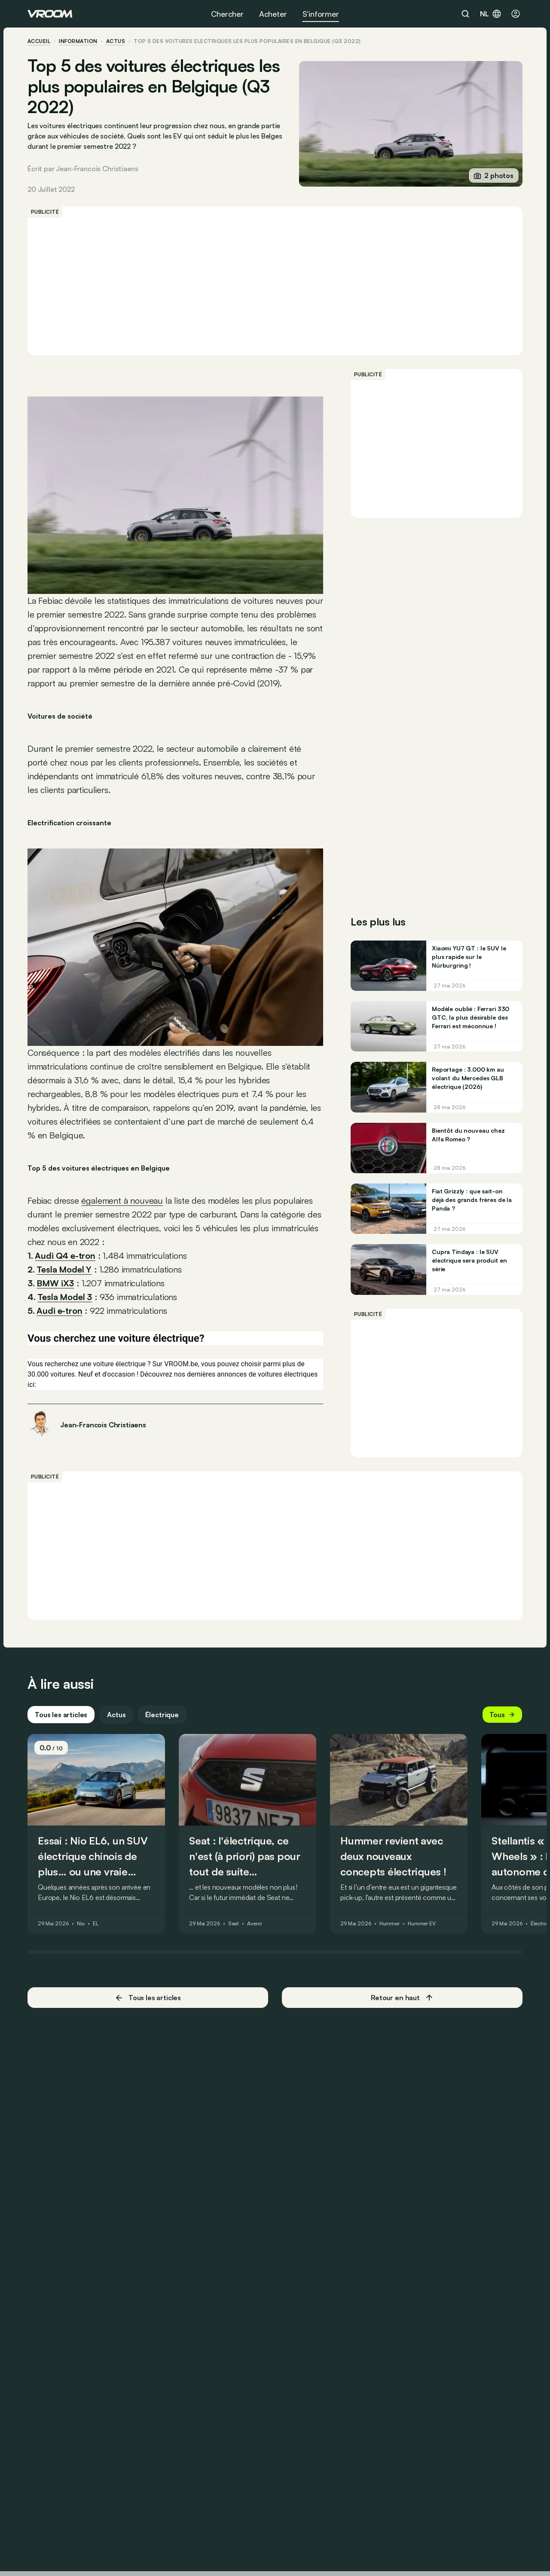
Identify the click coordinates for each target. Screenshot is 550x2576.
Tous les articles (61, 1714)
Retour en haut (402, 1997)
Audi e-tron (59, 1310)
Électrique (161, 1714)
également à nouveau (122, 1200)
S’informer (320, 13)
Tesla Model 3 (64, 1296)
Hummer (389, 1923)
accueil (39, 41)
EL (95, 1923)
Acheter (273, 13)
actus (115, 41)
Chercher (227, 13)
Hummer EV (422, 1923)
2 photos (493, 175)
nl (491, 14)
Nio (81, 1923)
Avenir (254, 1923)
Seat (233, 1923)
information (78, 41)
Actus (116, 1714)
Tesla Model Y (64, 1269)
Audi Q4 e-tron (65, 1255)
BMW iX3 (55, 1283)
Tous (502, 1714)
